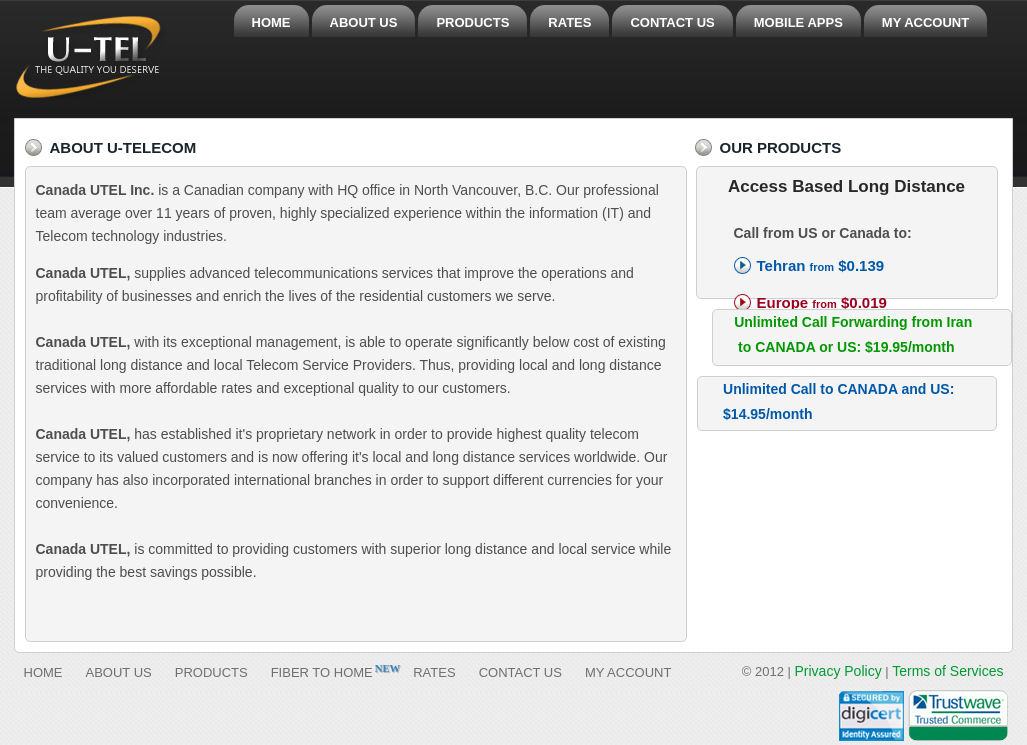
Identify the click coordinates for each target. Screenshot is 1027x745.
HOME (271, 22)
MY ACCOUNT (925, 22)
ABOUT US (364, 22)
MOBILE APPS (798, 22)
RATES (569, 22)
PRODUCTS (472, 22)
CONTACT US (672, 22)
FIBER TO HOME (322, 672)
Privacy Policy (838, 671)
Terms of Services (947, 671)
